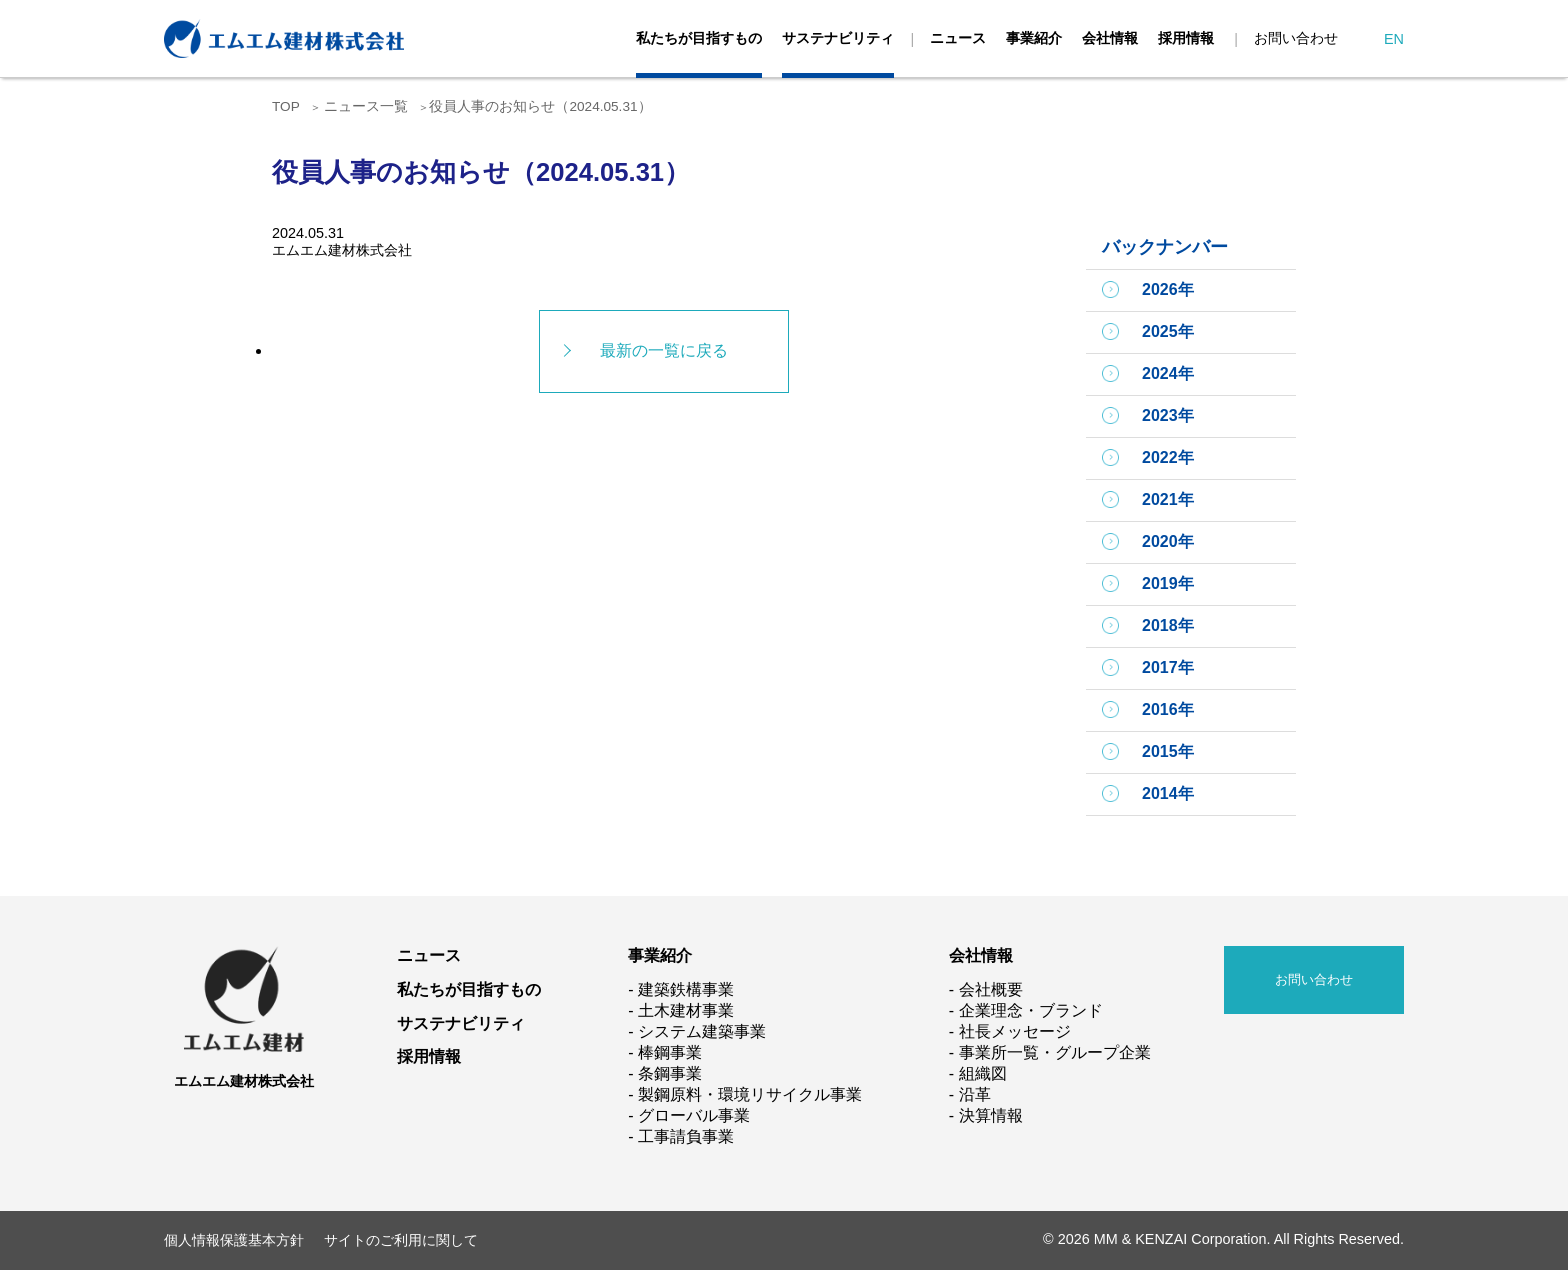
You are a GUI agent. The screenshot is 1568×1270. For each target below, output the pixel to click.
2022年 (1168, 457)
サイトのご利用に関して (401, 1240)
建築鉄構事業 (686, 989)
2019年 (1168, 583)
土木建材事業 (686, 1010)
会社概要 (991, 989)
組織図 (983, 1073)
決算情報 (991, 1115)
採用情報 (1186, 38)
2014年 (1168, 793)
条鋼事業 (670, 1073)
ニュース (958, 38)
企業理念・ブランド (1031, 1010)
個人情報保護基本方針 (234, 1240)
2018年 (1168, 625)
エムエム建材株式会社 (244, 1081)
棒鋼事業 (670, 1052)
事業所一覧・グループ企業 (1055, 1052)
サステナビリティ (838, 38)
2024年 (1168, 373)
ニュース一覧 (366, 106)
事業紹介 (1034, 38)
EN (1394, 39)
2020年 (1168, 541)
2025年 (1168, 331)
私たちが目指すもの (699, 38)
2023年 (1168, 415)
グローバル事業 (694, 1115)
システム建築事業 (702, 1031)
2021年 (1168, 499)
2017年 (1168, 667)
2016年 (1168, 709)
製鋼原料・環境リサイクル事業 (750, 1094)
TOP (286, 106)
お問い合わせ (1296, 38)
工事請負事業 (686, 1136)
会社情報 (1110, 38)
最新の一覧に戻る (664, 350)
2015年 (1168, 751)
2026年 (1168, 289)
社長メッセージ (1015, 1031)
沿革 (975, 1094)
